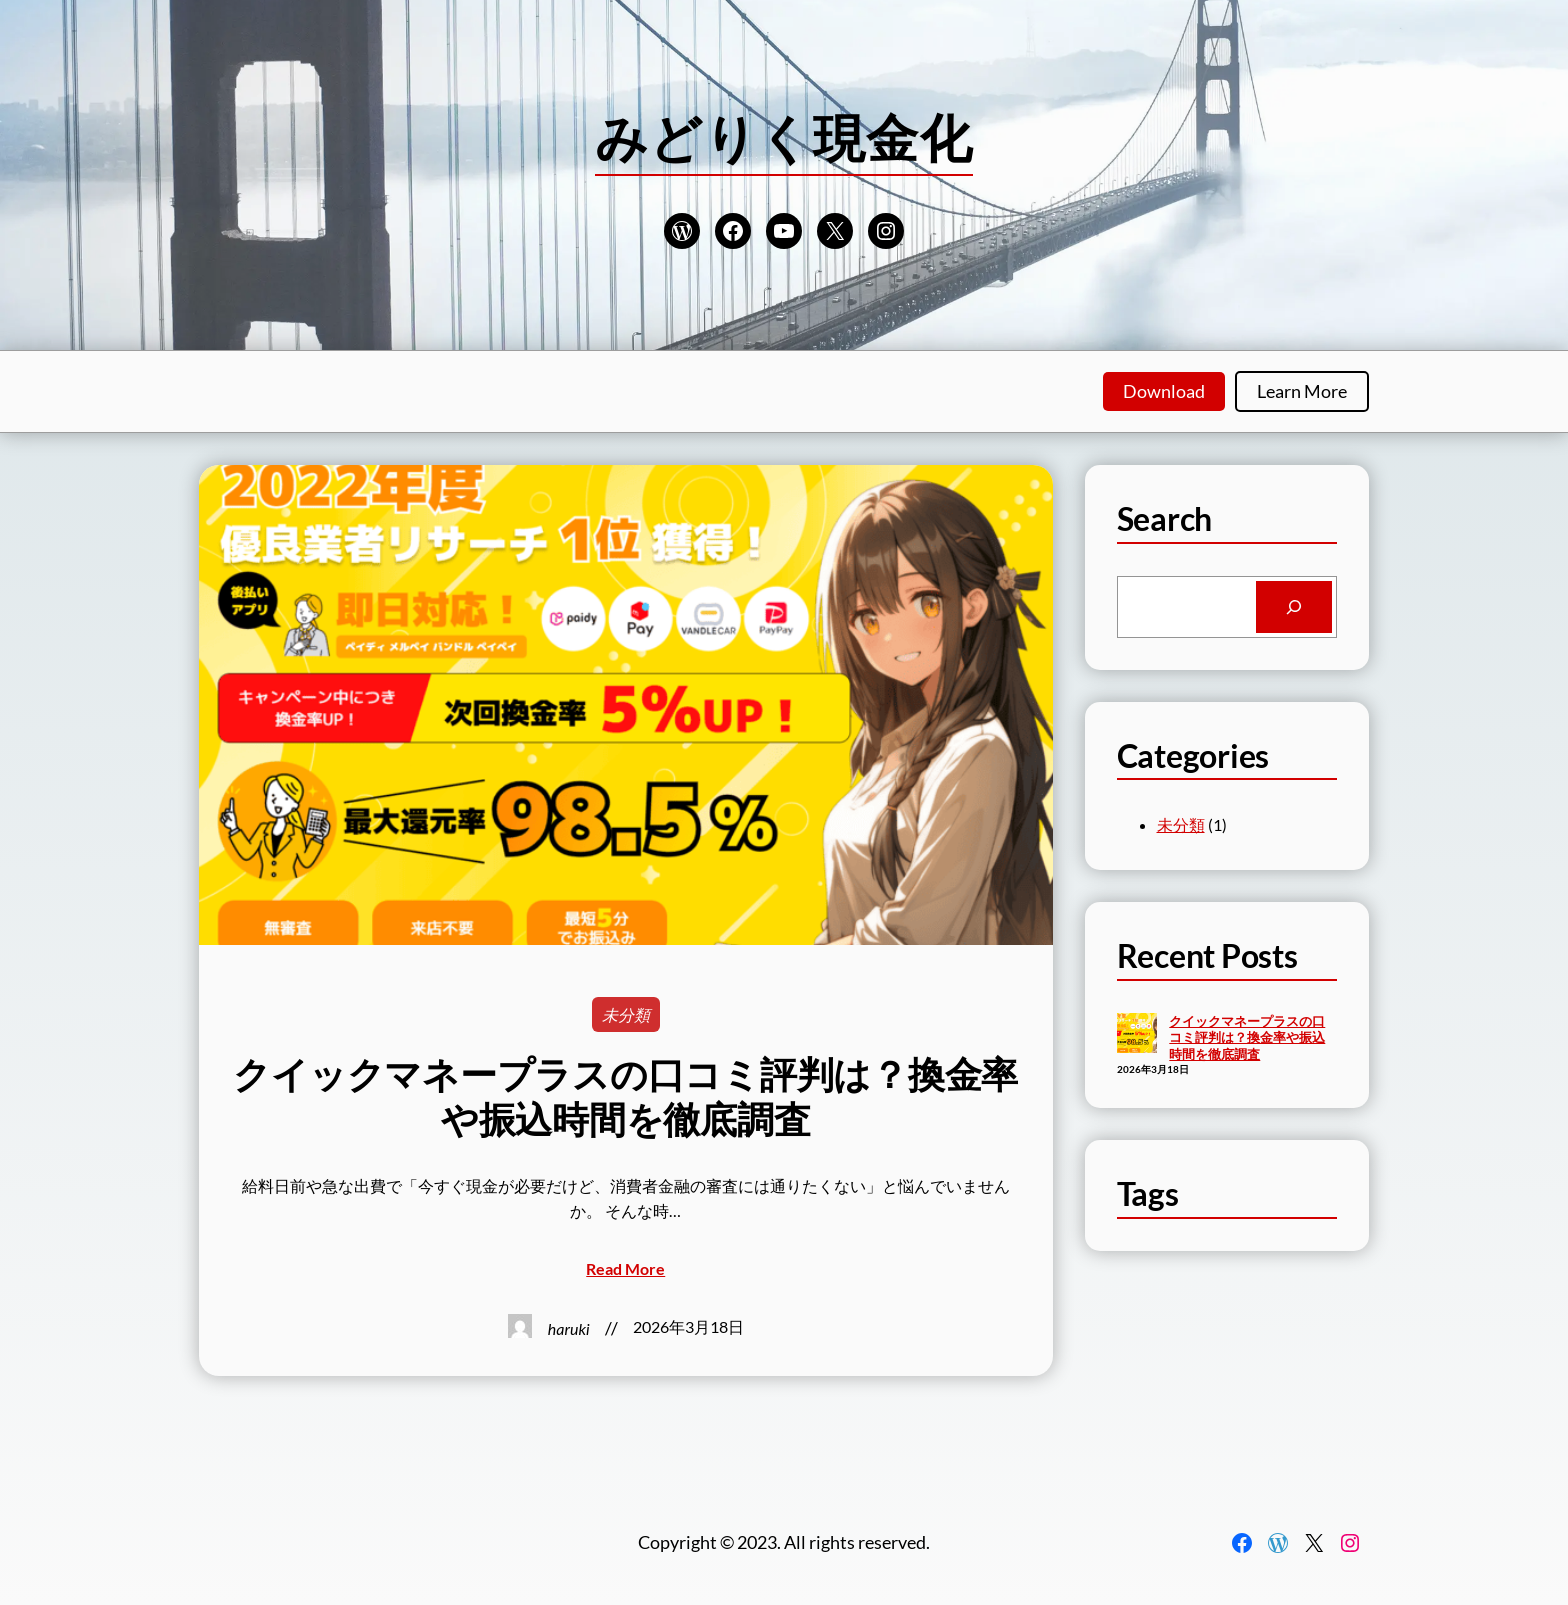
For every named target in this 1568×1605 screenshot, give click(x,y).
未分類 (626, 1014)
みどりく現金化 (784, 137)
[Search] (1294, 607)
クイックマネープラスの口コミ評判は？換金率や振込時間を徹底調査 (625, 1096)
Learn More (1302, 391)
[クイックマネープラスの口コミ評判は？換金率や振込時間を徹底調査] (1137, 1035)
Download (1164, 391)
